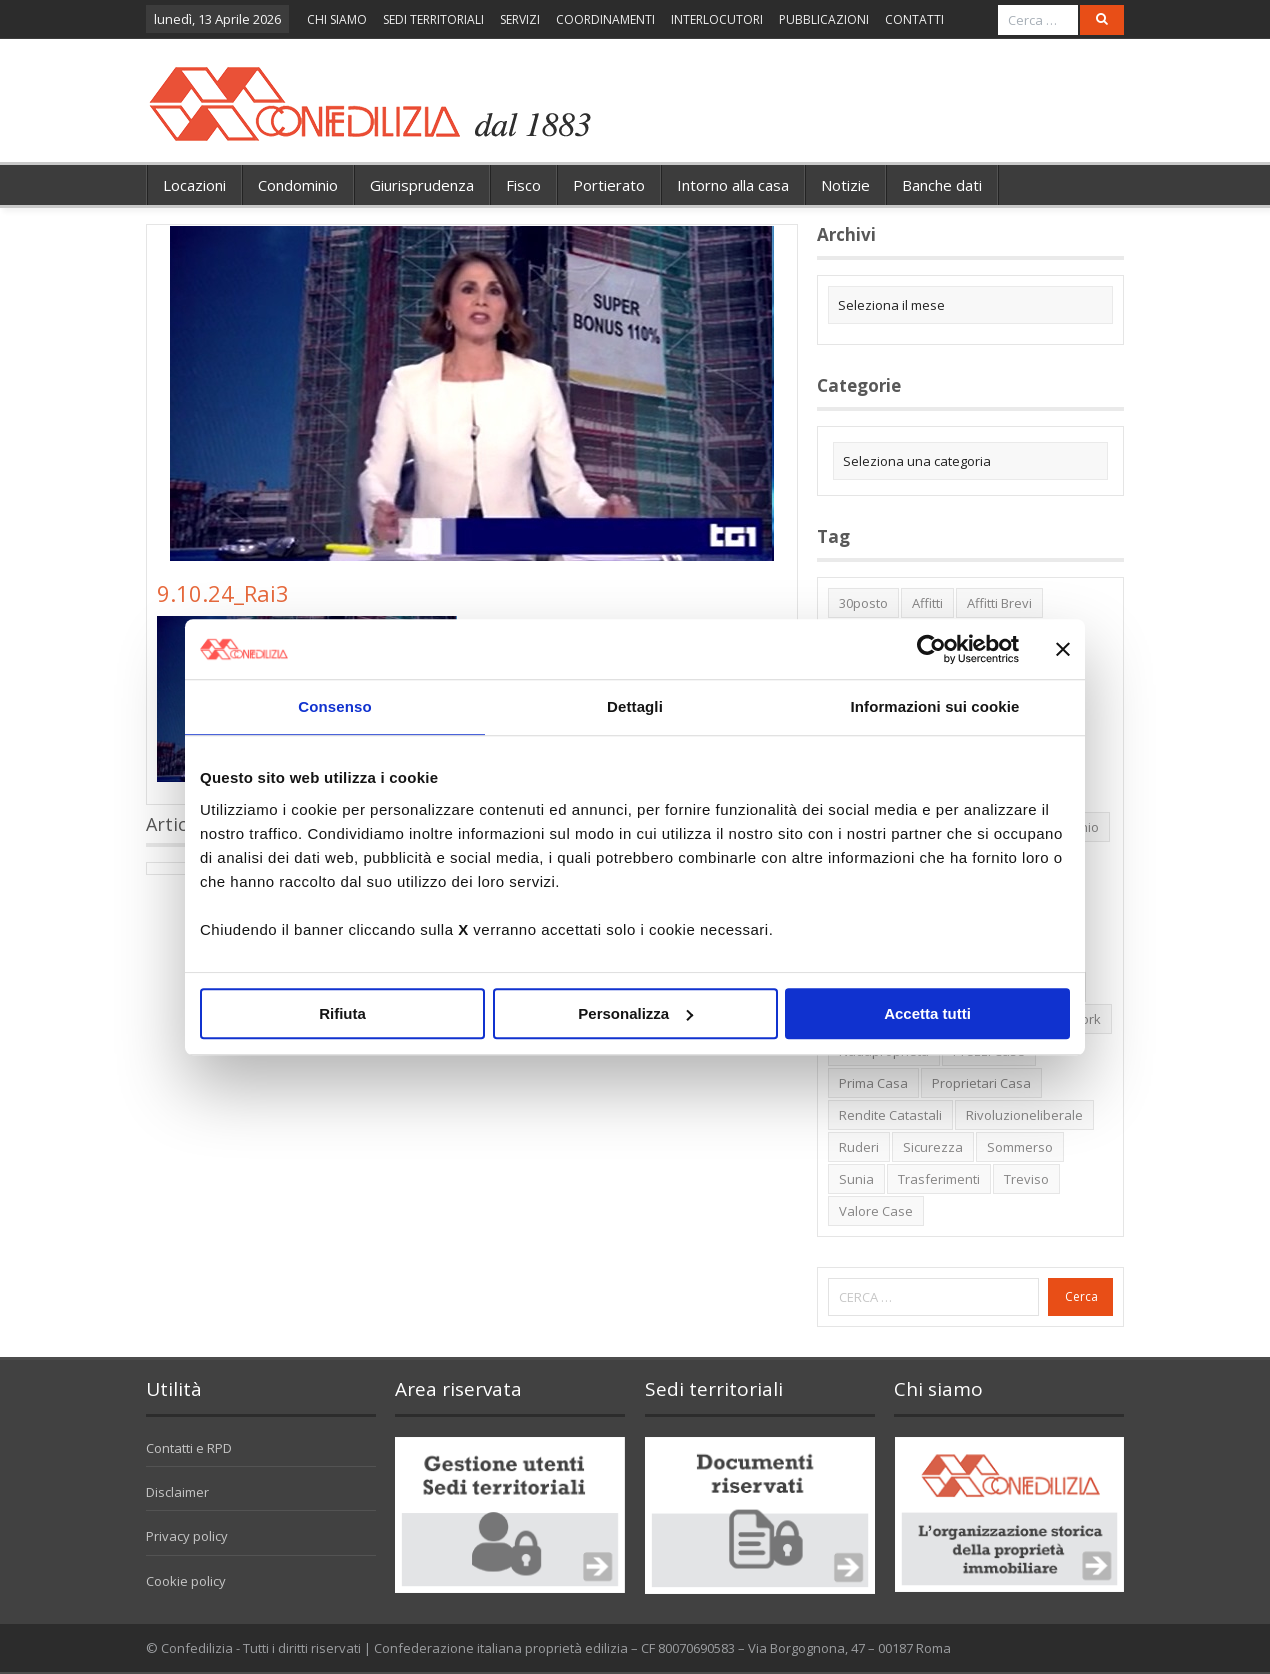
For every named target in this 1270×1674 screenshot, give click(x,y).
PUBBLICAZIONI (824, 19)
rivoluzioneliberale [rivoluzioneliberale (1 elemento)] (1024, 1115)
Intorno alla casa (733, 185)
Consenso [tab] (334, 706)
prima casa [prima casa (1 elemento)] (873, 1083)
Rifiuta (342, 1013)
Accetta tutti (927, 1013)
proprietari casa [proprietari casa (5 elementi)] (981, 1083)
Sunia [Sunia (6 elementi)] (856, 1179)
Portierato (609, 185)
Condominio (298, 185)
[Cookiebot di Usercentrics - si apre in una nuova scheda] (931, 649)
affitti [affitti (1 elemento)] (927, 603)
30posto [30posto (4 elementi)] (863, 603)
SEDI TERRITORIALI (433, 19)
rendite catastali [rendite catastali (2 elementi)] (890, 1115)
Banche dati (942, 185)
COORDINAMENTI (605, 19)
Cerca (1081, 1296)
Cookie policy (186, 1581)
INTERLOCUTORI (717, 19)
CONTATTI (914, 19)
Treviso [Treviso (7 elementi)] (1026, 1179)
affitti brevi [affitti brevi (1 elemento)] (999, 603)
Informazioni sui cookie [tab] (935, 706)
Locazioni (194, 185)
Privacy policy (187, 1536)
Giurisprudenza (422, 185)
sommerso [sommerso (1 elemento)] (1020, 1147)
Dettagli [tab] (635, 706)
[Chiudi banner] (1063, 649)
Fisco (523, 185)
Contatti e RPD (189, 1448)
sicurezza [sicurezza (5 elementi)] (933, 1147)
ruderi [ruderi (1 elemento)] (859, 1147)
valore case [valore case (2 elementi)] (876, 1211)
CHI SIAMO (337, 19)
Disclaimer (177, 1492)
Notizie (845, 185)
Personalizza (635, 1013)
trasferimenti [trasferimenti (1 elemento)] (939, 1179)
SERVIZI (520, 19)
